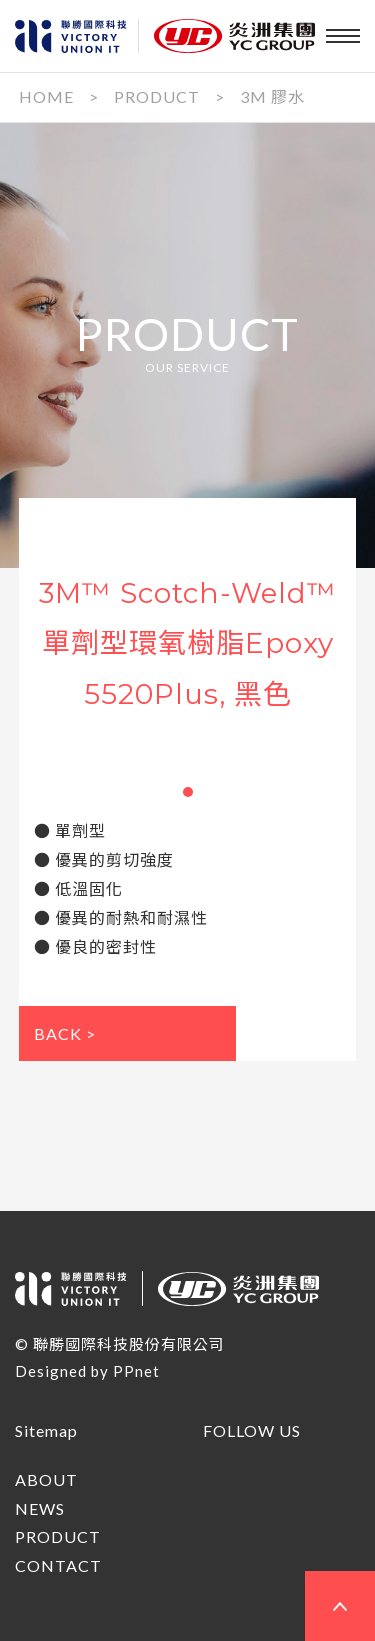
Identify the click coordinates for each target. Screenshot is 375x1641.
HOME (46, 96)
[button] (188, 792)
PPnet (136, 1371)
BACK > (65, 1033)
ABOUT (46, 1479)
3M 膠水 (272, 96)
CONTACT (58, 1565)
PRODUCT (157, 96)
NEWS (40, 1508)
